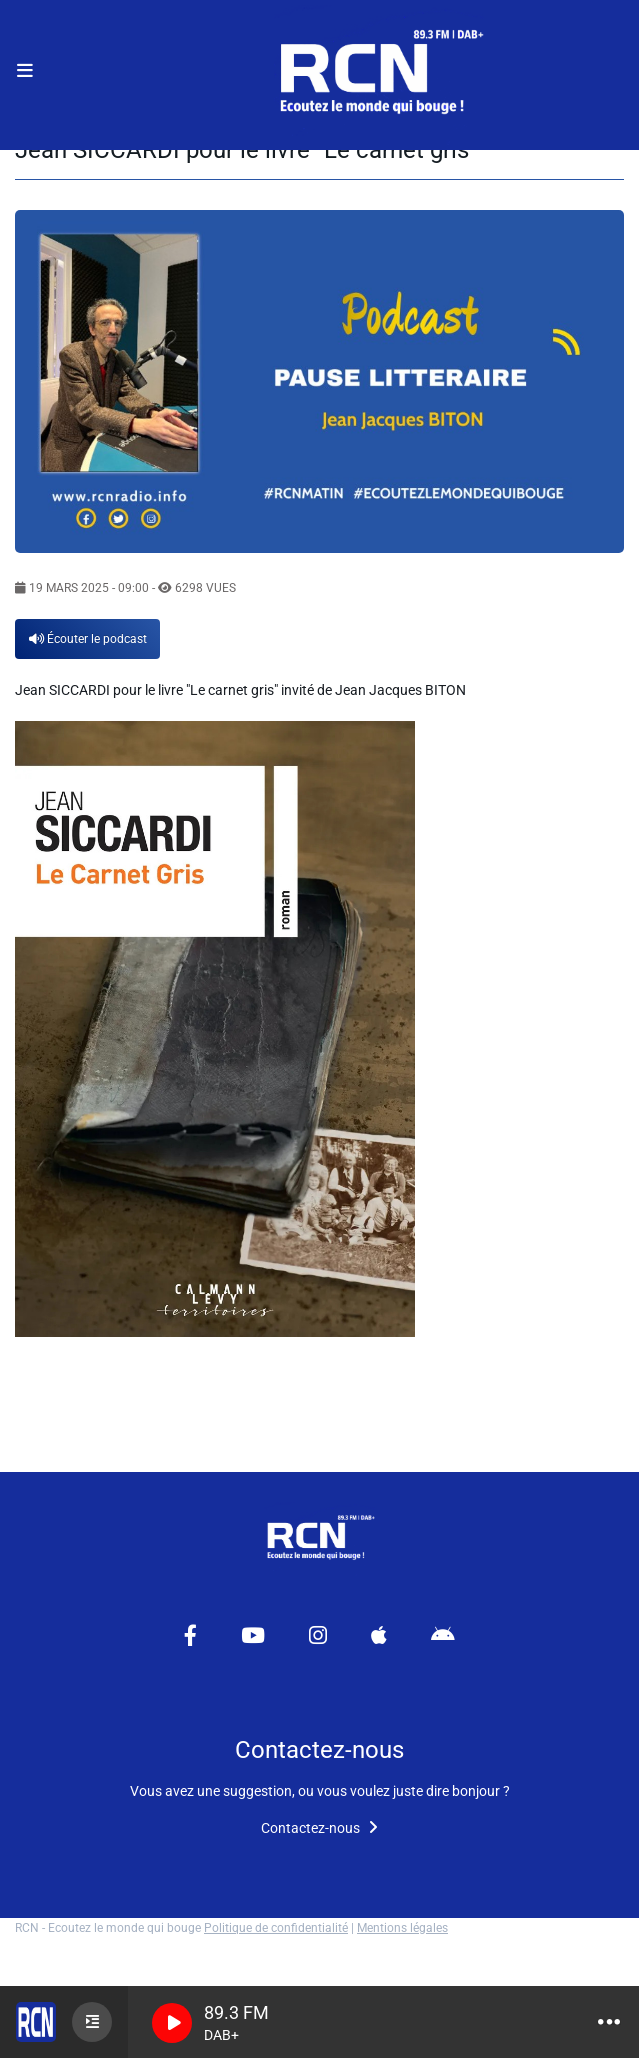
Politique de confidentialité (276, 1928)
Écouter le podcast (88, 639)
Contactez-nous (319, 1828)
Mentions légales (402, 1928)
